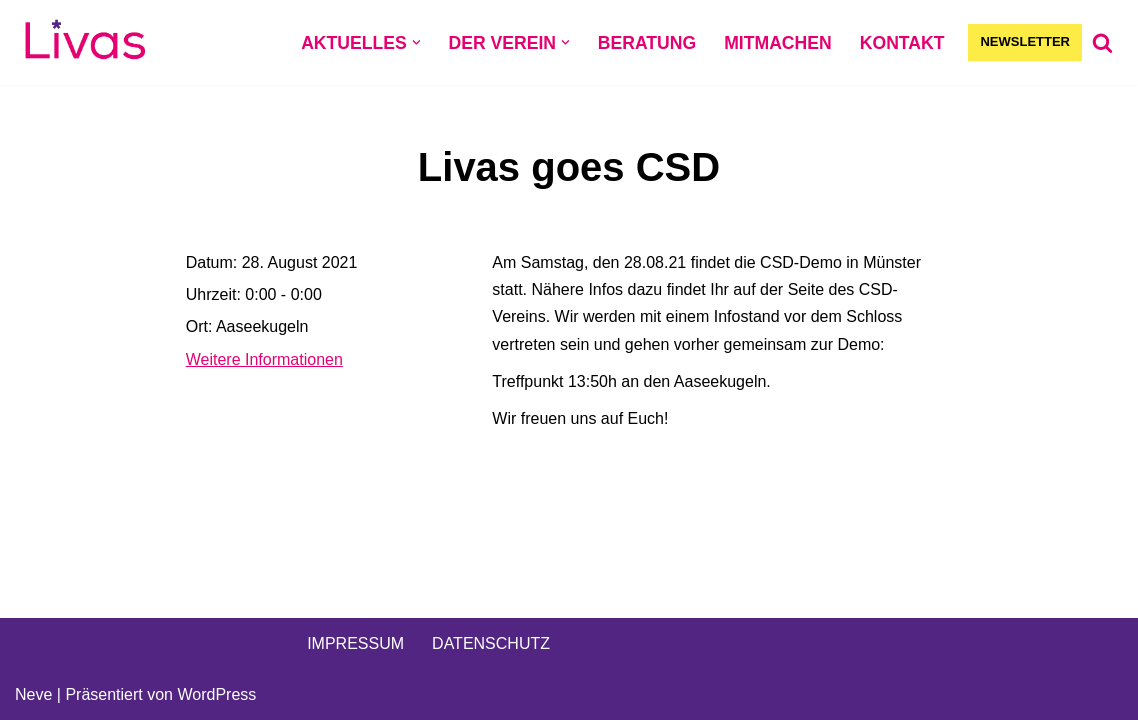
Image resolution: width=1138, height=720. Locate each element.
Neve (33, 694)
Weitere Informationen (264, 359)
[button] (416, 42)
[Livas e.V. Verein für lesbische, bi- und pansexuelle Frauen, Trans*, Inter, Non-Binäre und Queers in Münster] (85, 42)
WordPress (216, 694)
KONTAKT (902, 43)
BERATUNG (647, 43)
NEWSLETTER (1025, 41)
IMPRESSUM (355, 643)
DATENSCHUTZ (491, 643)
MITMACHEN (778, 43)
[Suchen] (1102, 42)
